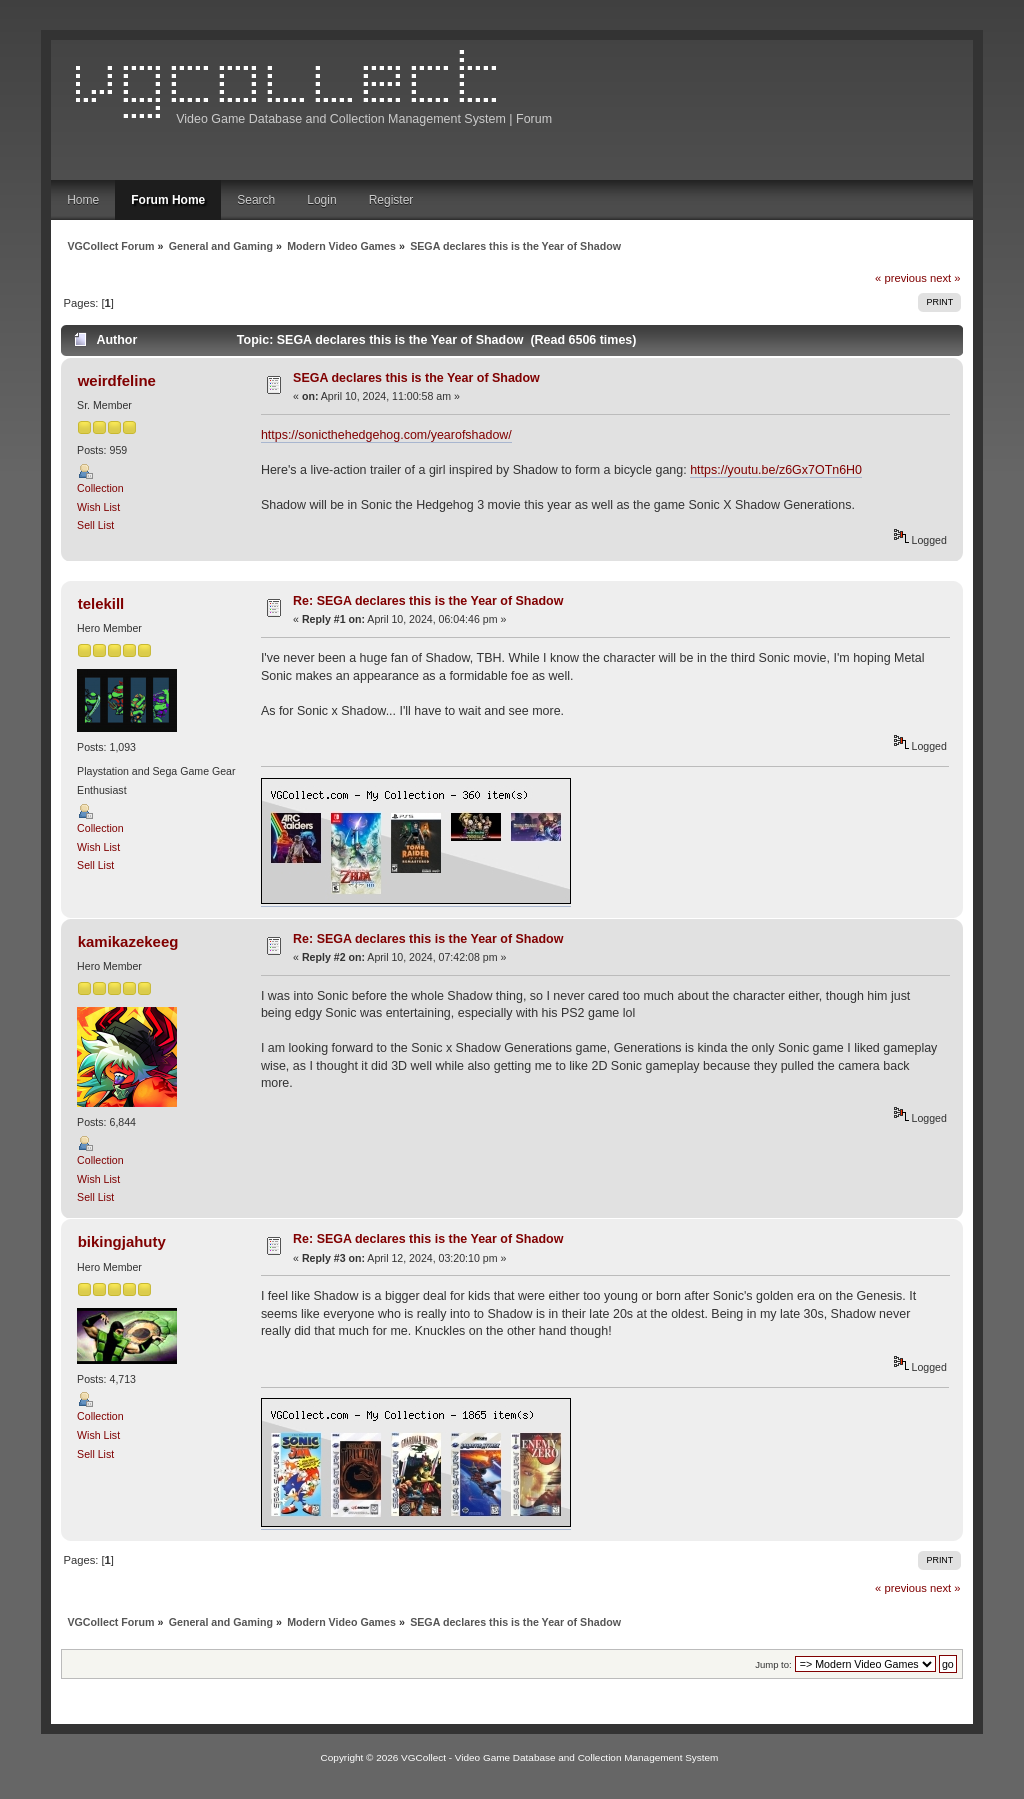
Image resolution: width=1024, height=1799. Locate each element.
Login (321, 200)
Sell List (95, 525)
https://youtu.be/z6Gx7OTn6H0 (776, 470)
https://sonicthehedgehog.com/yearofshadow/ (386, 435)
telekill (101, 603)
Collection (100, 488)
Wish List (98, 507)
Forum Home (168, 200)
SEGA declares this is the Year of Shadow (416, 378)
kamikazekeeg (128, 941)
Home (83, 200)
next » (945, 278)
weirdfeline (117, 380)
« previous (901, 278)
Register (391, 200)
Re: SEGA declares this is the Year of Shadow (428, 601)
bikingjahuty (122, 1241)
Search (256, 200)
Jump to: (773, 1664)
